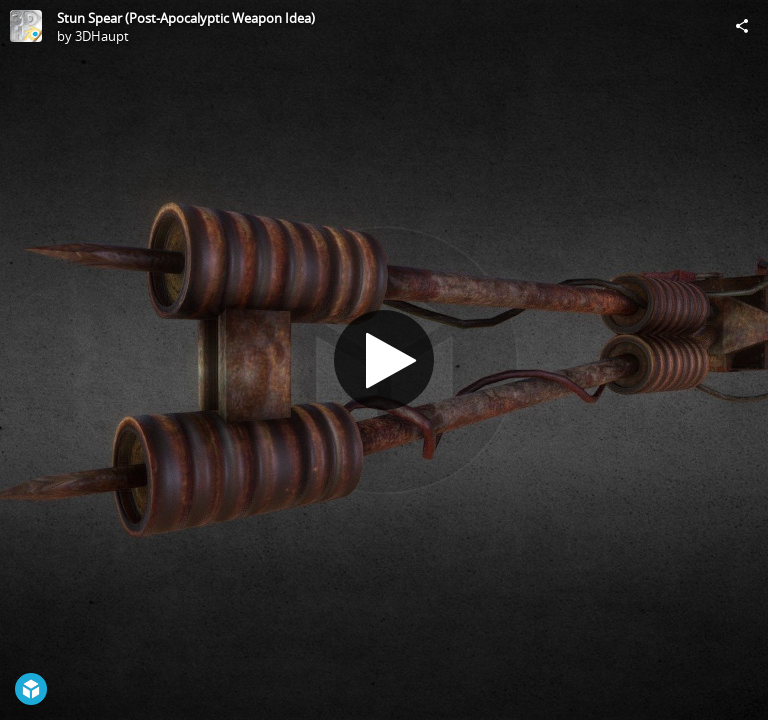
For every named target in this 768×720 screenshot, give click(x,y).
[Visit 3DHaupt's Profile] (26, 26)
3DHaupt (102, 36)
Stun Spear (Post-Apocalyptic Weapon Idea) (186, 18)
